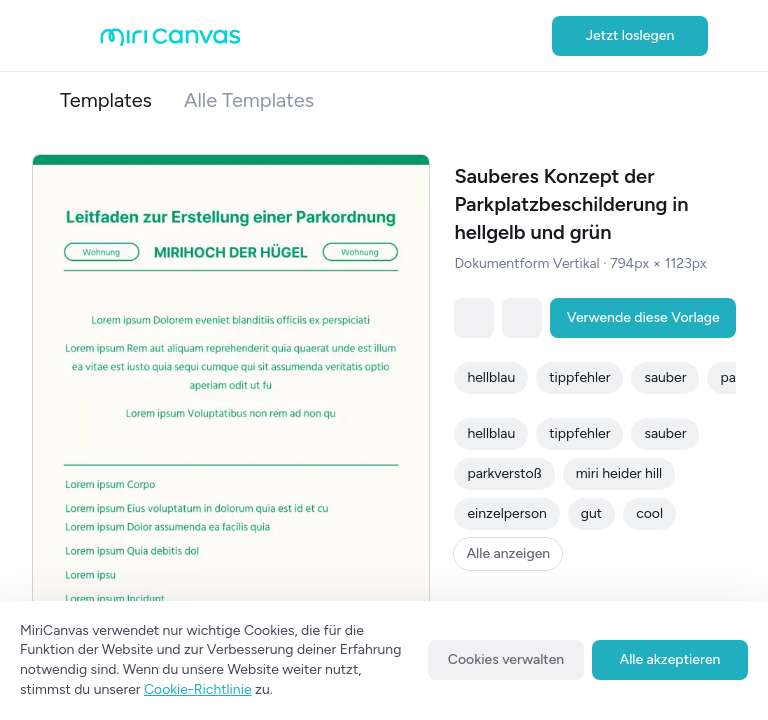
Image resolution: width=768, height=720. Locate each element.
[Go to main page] (170, 41)
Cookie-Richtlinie (198, 689)
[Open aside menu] (80, 36)
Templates (106, 100)
